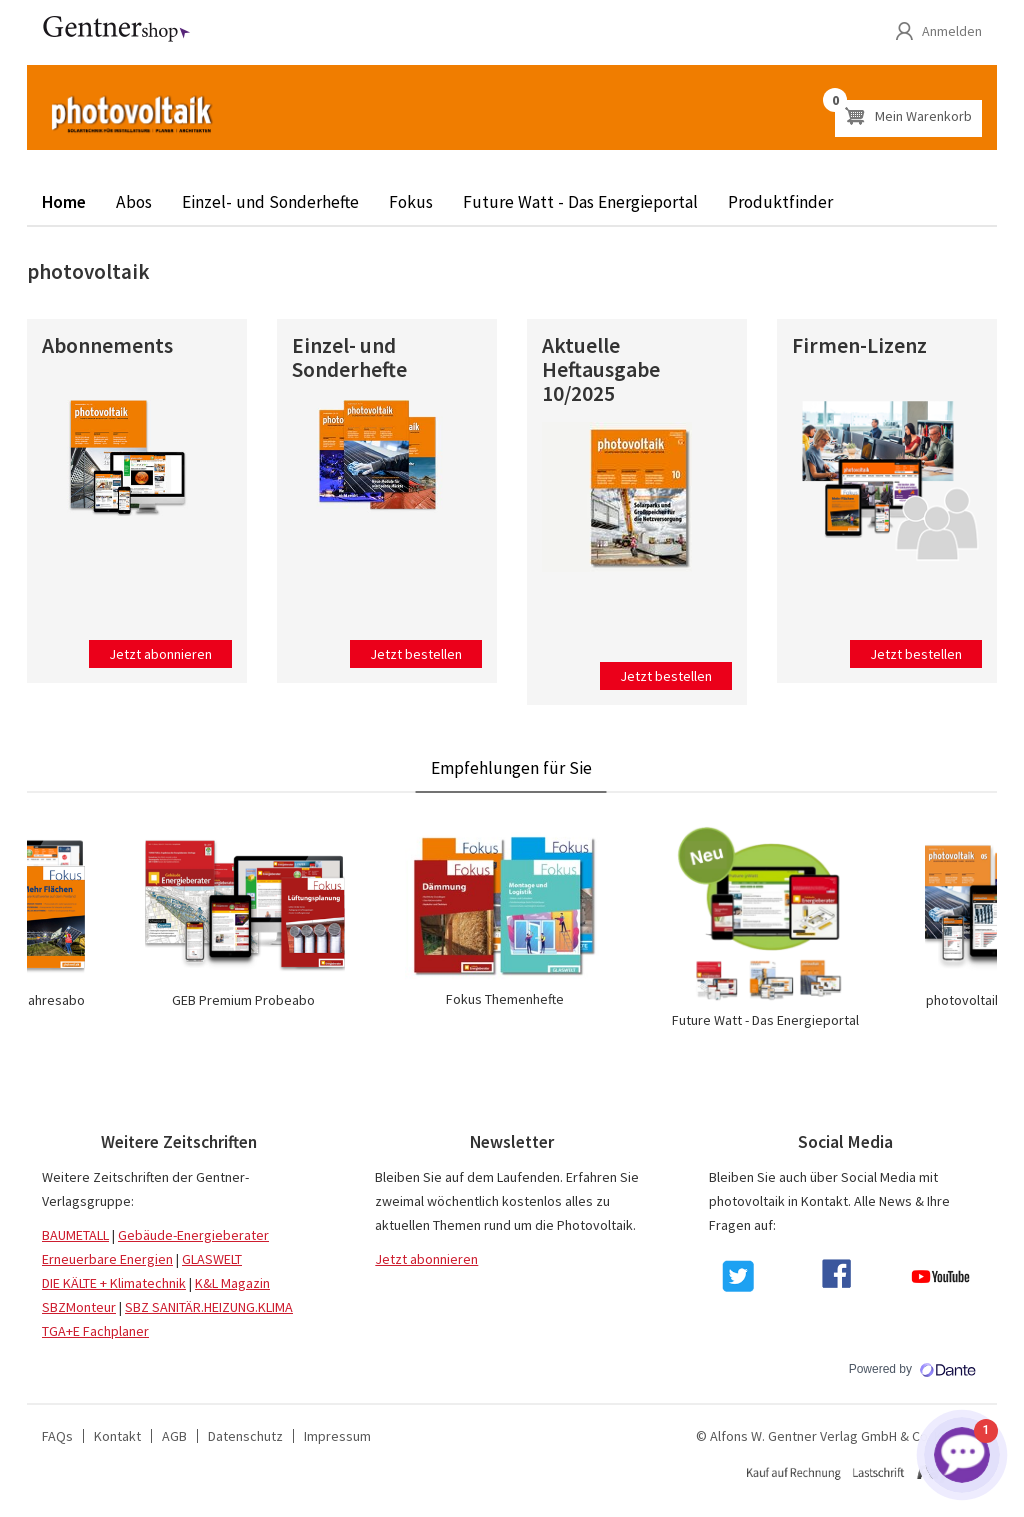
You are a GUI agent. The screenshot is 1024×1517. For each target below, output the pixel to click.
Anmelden (952, 31)
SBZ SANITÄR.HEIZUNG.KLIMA (209, 1307)
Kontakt (117, 1436)
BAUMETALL (75, 1235)
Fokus (411, 202)
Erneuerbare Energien (107, 1259)
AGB (174, 1436)
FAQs (57, 1436)
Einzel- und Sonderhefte (270, 202)
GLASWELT (212, 1259)
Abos (134, 202)
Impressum (337, 1436)
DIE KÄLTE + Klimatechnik (114, 1283)
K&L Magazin (232, 1283)
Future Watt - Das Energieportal (580, 202)
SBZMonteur (79, 1307)
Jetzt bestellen (416, 654)
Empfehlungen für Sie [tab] (511, 768)
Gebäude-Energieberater (193, 1235)
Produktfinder (780, 202)
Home (64, 202)
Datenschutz (245, 1436)
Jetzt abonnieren (160, 654)
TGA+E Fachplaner (95, 1331)
